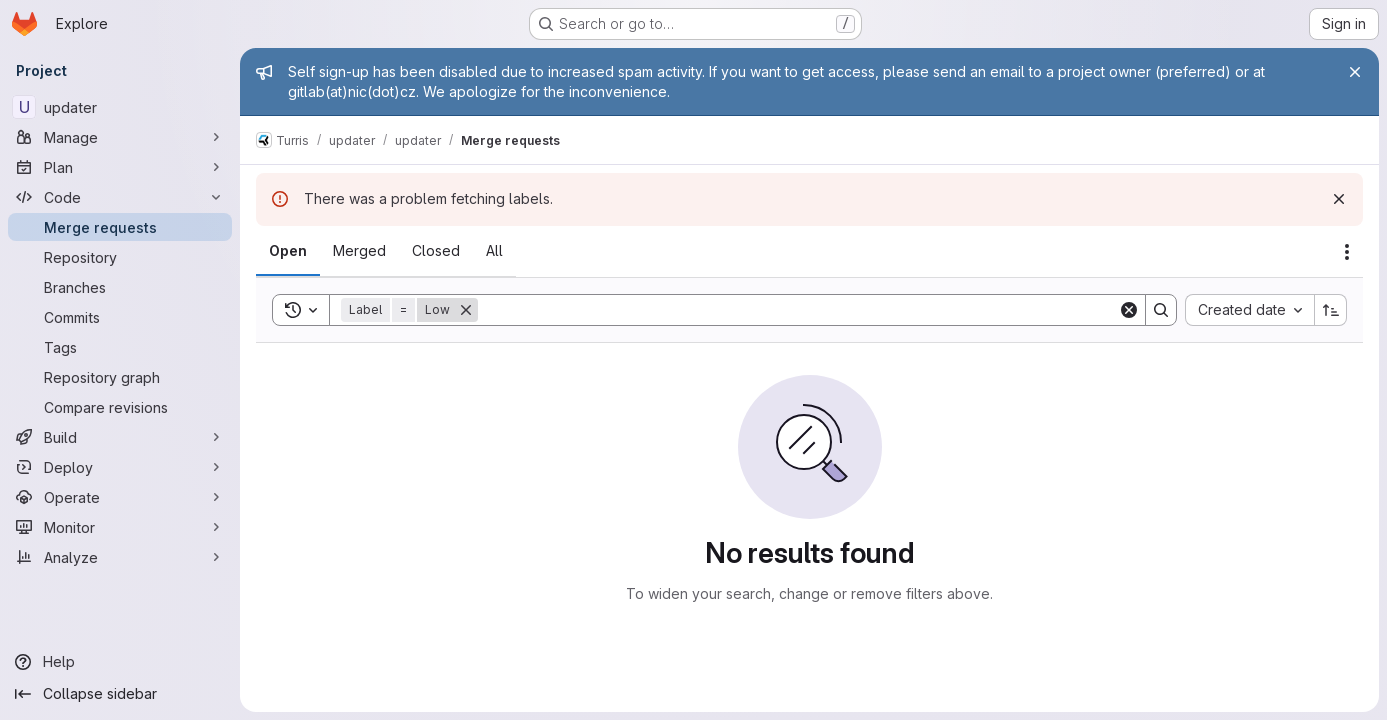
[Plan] (120, 167)
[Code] (120, 197)
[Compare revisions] (120, 407)
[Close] (1355, 72)
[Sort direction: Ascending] (1331, 310)
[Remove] (466, 310)
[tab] (288, 251)
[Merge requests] (120, 227)
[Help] (120, 662)
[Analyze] (120, 557)
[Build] (120, 437)
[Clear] (1129, 310)
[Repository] (120, 257)
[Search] (798, 310)
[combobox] (1249, 310)
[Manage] (120, 137)
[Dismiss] (1339, 199)
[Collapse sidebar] (120, 694)
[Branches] (120, 287)
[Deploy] (120, 467)
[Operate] (120, 497)
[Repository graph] (120, 377)
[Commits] (120, 317)
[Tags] (120, 347)
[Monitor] (120, 527)
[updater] (120, 107)
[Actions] (1347, 252)
